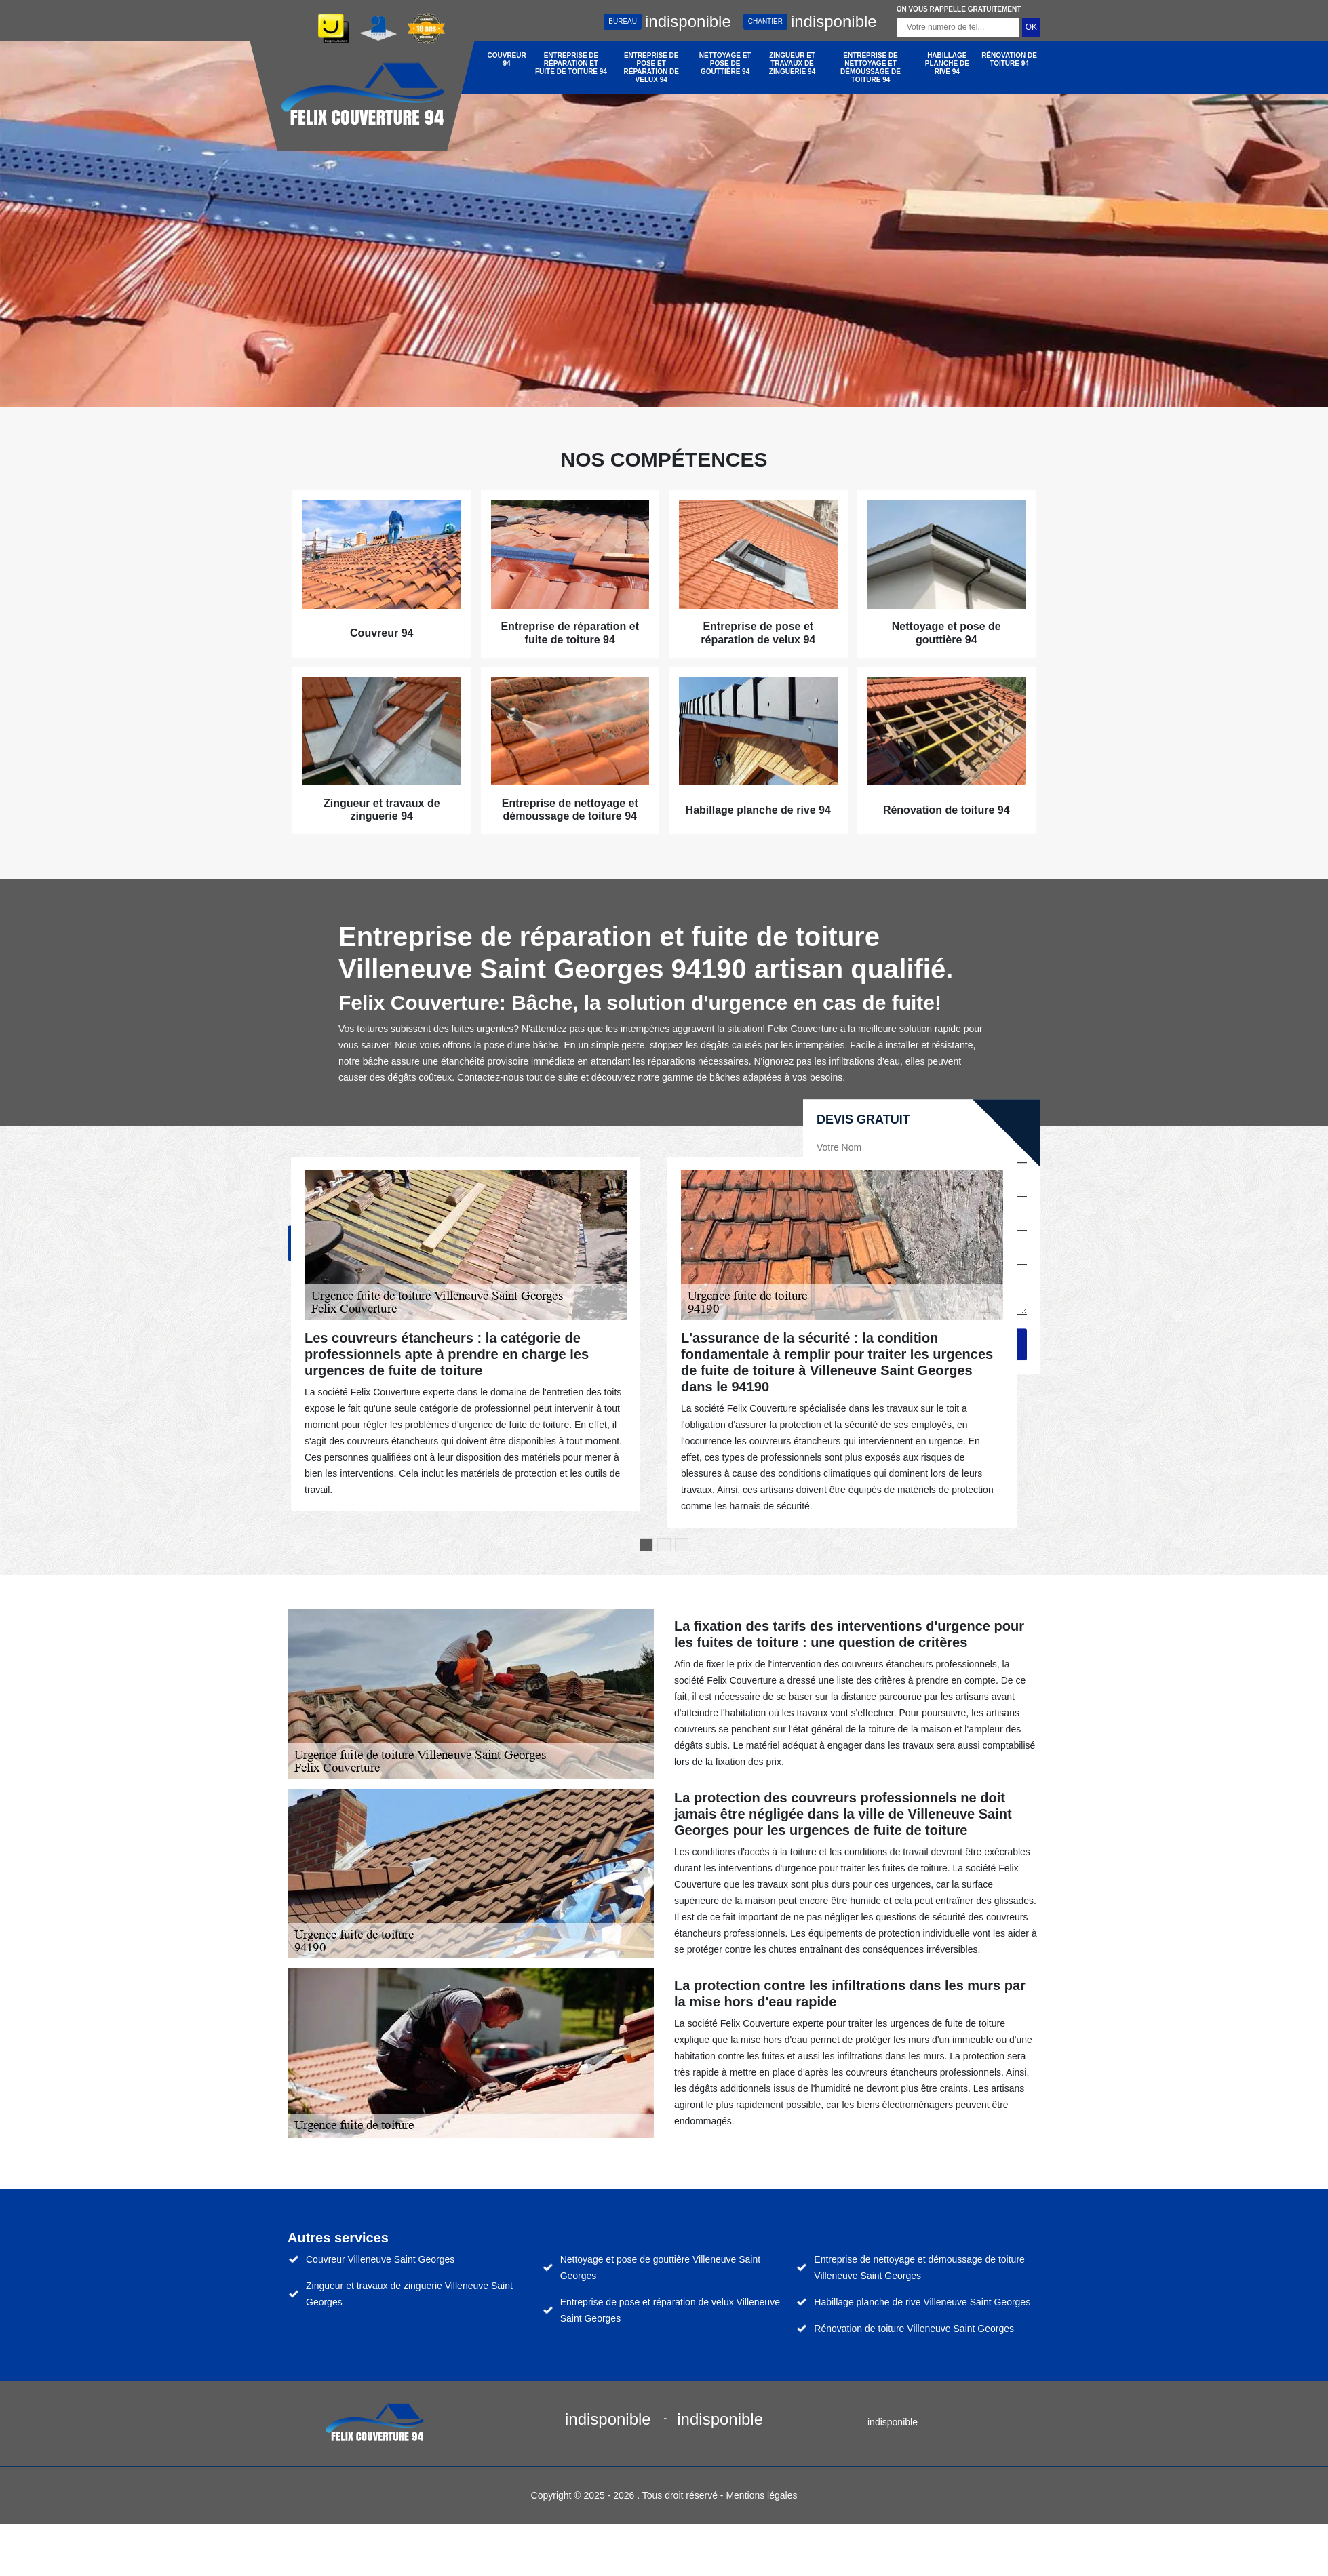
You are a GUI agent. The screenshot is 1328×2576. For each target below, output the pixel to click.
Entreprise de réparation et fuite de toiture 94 (571, 63)
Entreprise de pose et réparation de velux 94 (651, 67)
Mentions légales (761, 2495)
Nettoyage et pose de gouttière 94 (725, 63)
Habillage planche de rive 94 (947, 63)
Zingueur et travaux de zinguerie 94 (792, 63)
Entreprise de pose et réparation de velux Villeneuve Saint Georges (670, 2310)
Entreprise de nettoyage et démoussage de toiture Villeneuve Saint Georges (919, 2267)
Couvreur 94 (507, 59)
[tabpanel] (465, 1334)
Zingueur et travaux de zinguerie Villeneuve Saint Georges (409, 2293)
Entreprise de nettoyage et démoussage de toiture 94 (870, 67)
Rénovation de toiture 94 (1009, 59)
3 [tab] (681, 1544)
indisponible (667, 22)
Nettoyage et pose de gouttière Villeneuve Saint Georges (660, 2267)
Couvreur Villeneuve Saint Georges (380, 2259)
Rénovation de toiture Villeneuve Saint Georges (914, 2328)
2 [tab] (664, 1544)
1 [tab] (646, 1544)
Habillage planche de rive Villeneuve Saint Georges (922, 2302)
